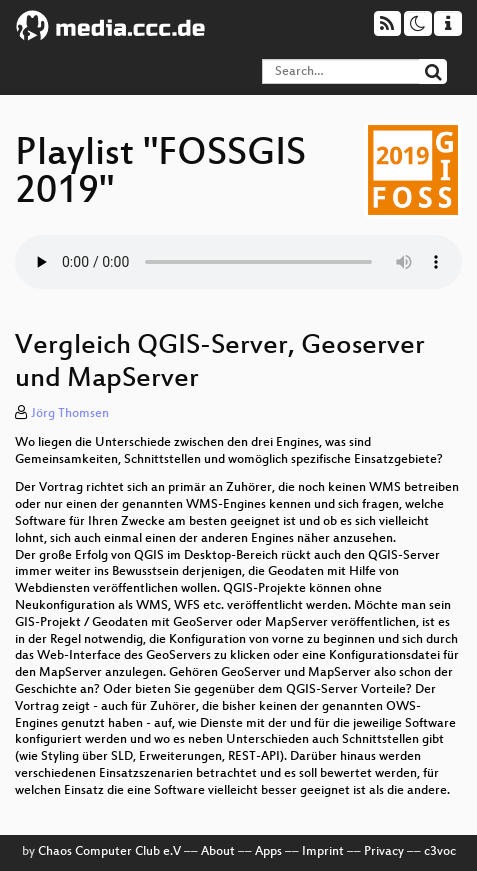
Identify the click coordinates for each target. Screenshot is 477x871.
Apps (268, 852)
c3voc (440, 852)
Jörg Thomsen (70, 414)
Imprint (323, 852)
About (218, 852)
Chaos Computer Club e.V (109, 852)
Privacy (384, 852)
